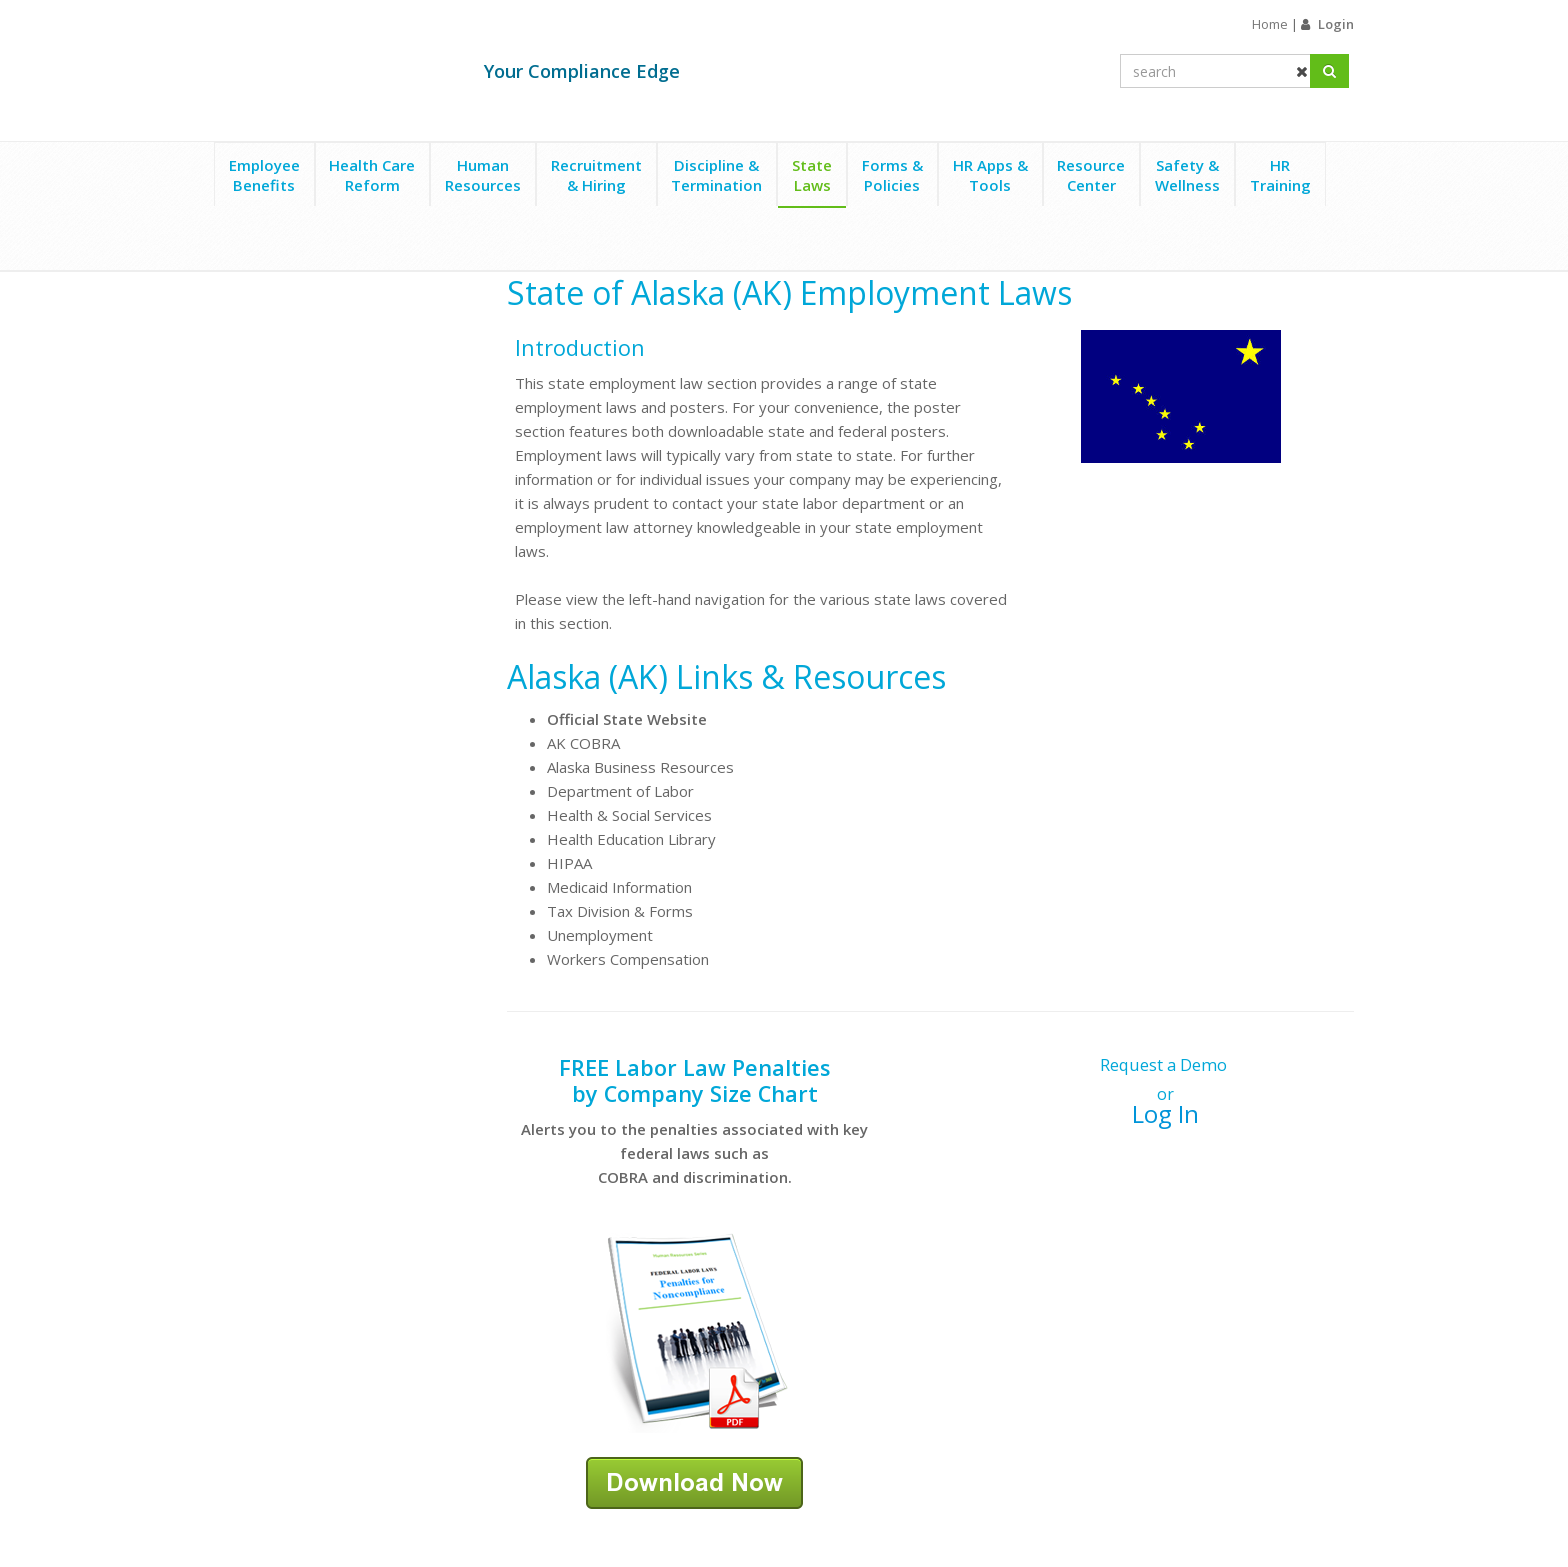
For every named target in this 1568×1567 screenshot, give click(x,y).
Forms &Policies (892, 175)
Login (1336, 24)
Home (1270, 24)
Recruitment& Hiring (596, 175)
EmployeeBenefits (264, 175)
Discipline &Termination (716, 175)
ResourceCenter (1091, 175)
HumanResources (483, 175)
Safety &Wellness (1187, 175)
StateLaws (812, 175)
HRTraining (1280, 175)
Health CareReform (372, 175)
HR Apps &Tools (990, 175)
